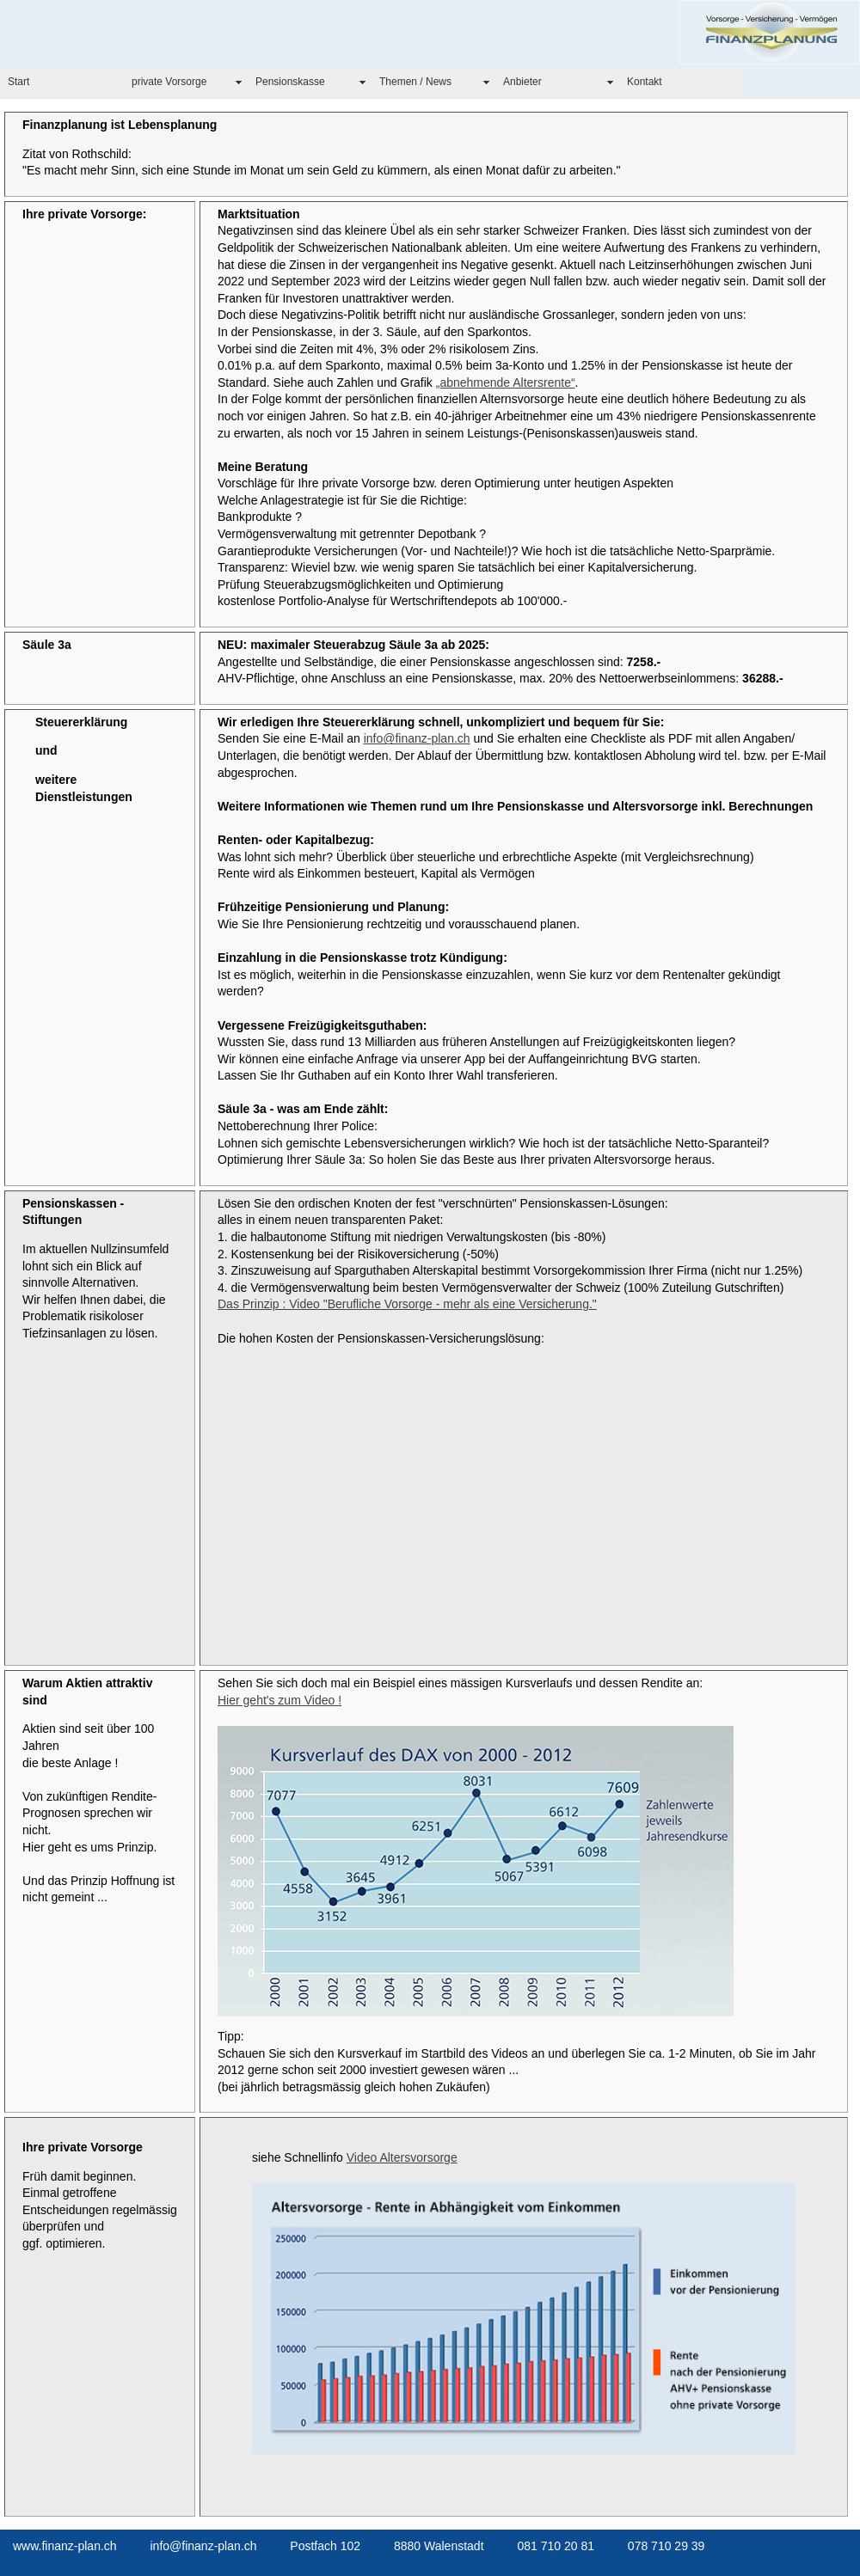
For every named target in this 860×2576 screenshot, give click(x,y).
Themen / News (415, 82)
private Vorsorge (169, 82)
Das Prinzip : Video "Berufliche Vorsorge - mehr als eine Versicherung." (407, 1304)
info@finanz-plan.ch (417, 738)
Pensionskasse (290, 82)
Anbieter (522, 82)
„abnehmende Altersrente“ (505, 382)
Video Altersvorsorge (402, 2157)
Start (18, 82)
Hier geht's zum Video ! (279, 1700)
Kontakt (644, 82)
